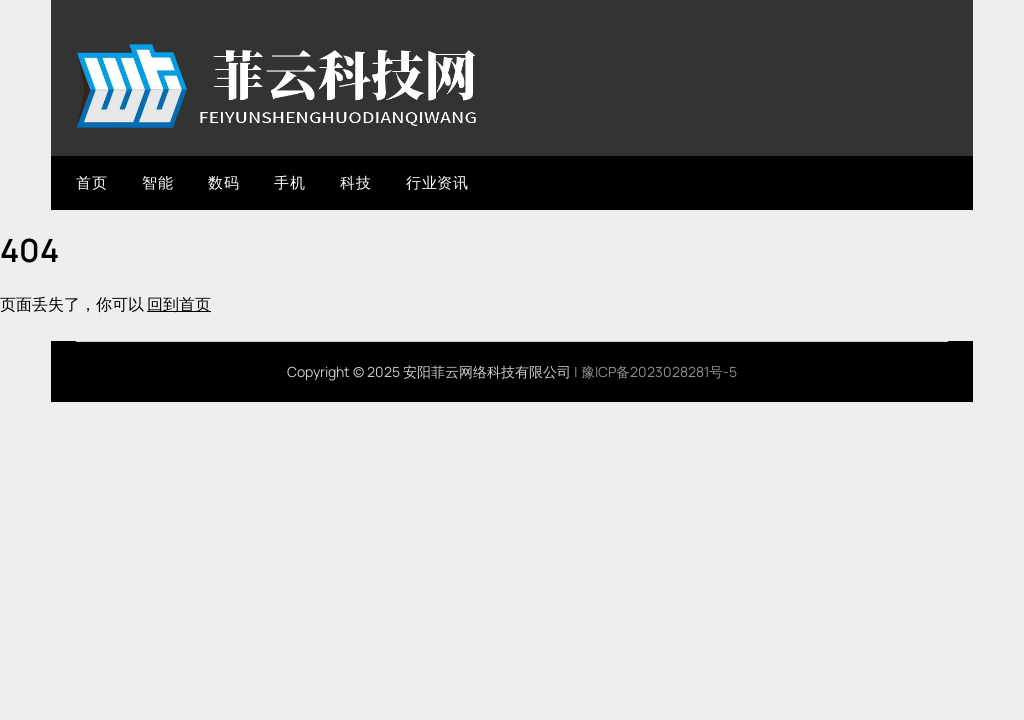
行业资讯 (437, 182)
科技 (355, 182)
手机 (289, 182)
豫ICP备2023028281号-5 (659, 371)
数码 (223, 182)
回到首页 (179, 304)
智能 (157, 182)
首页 (91, 182)
